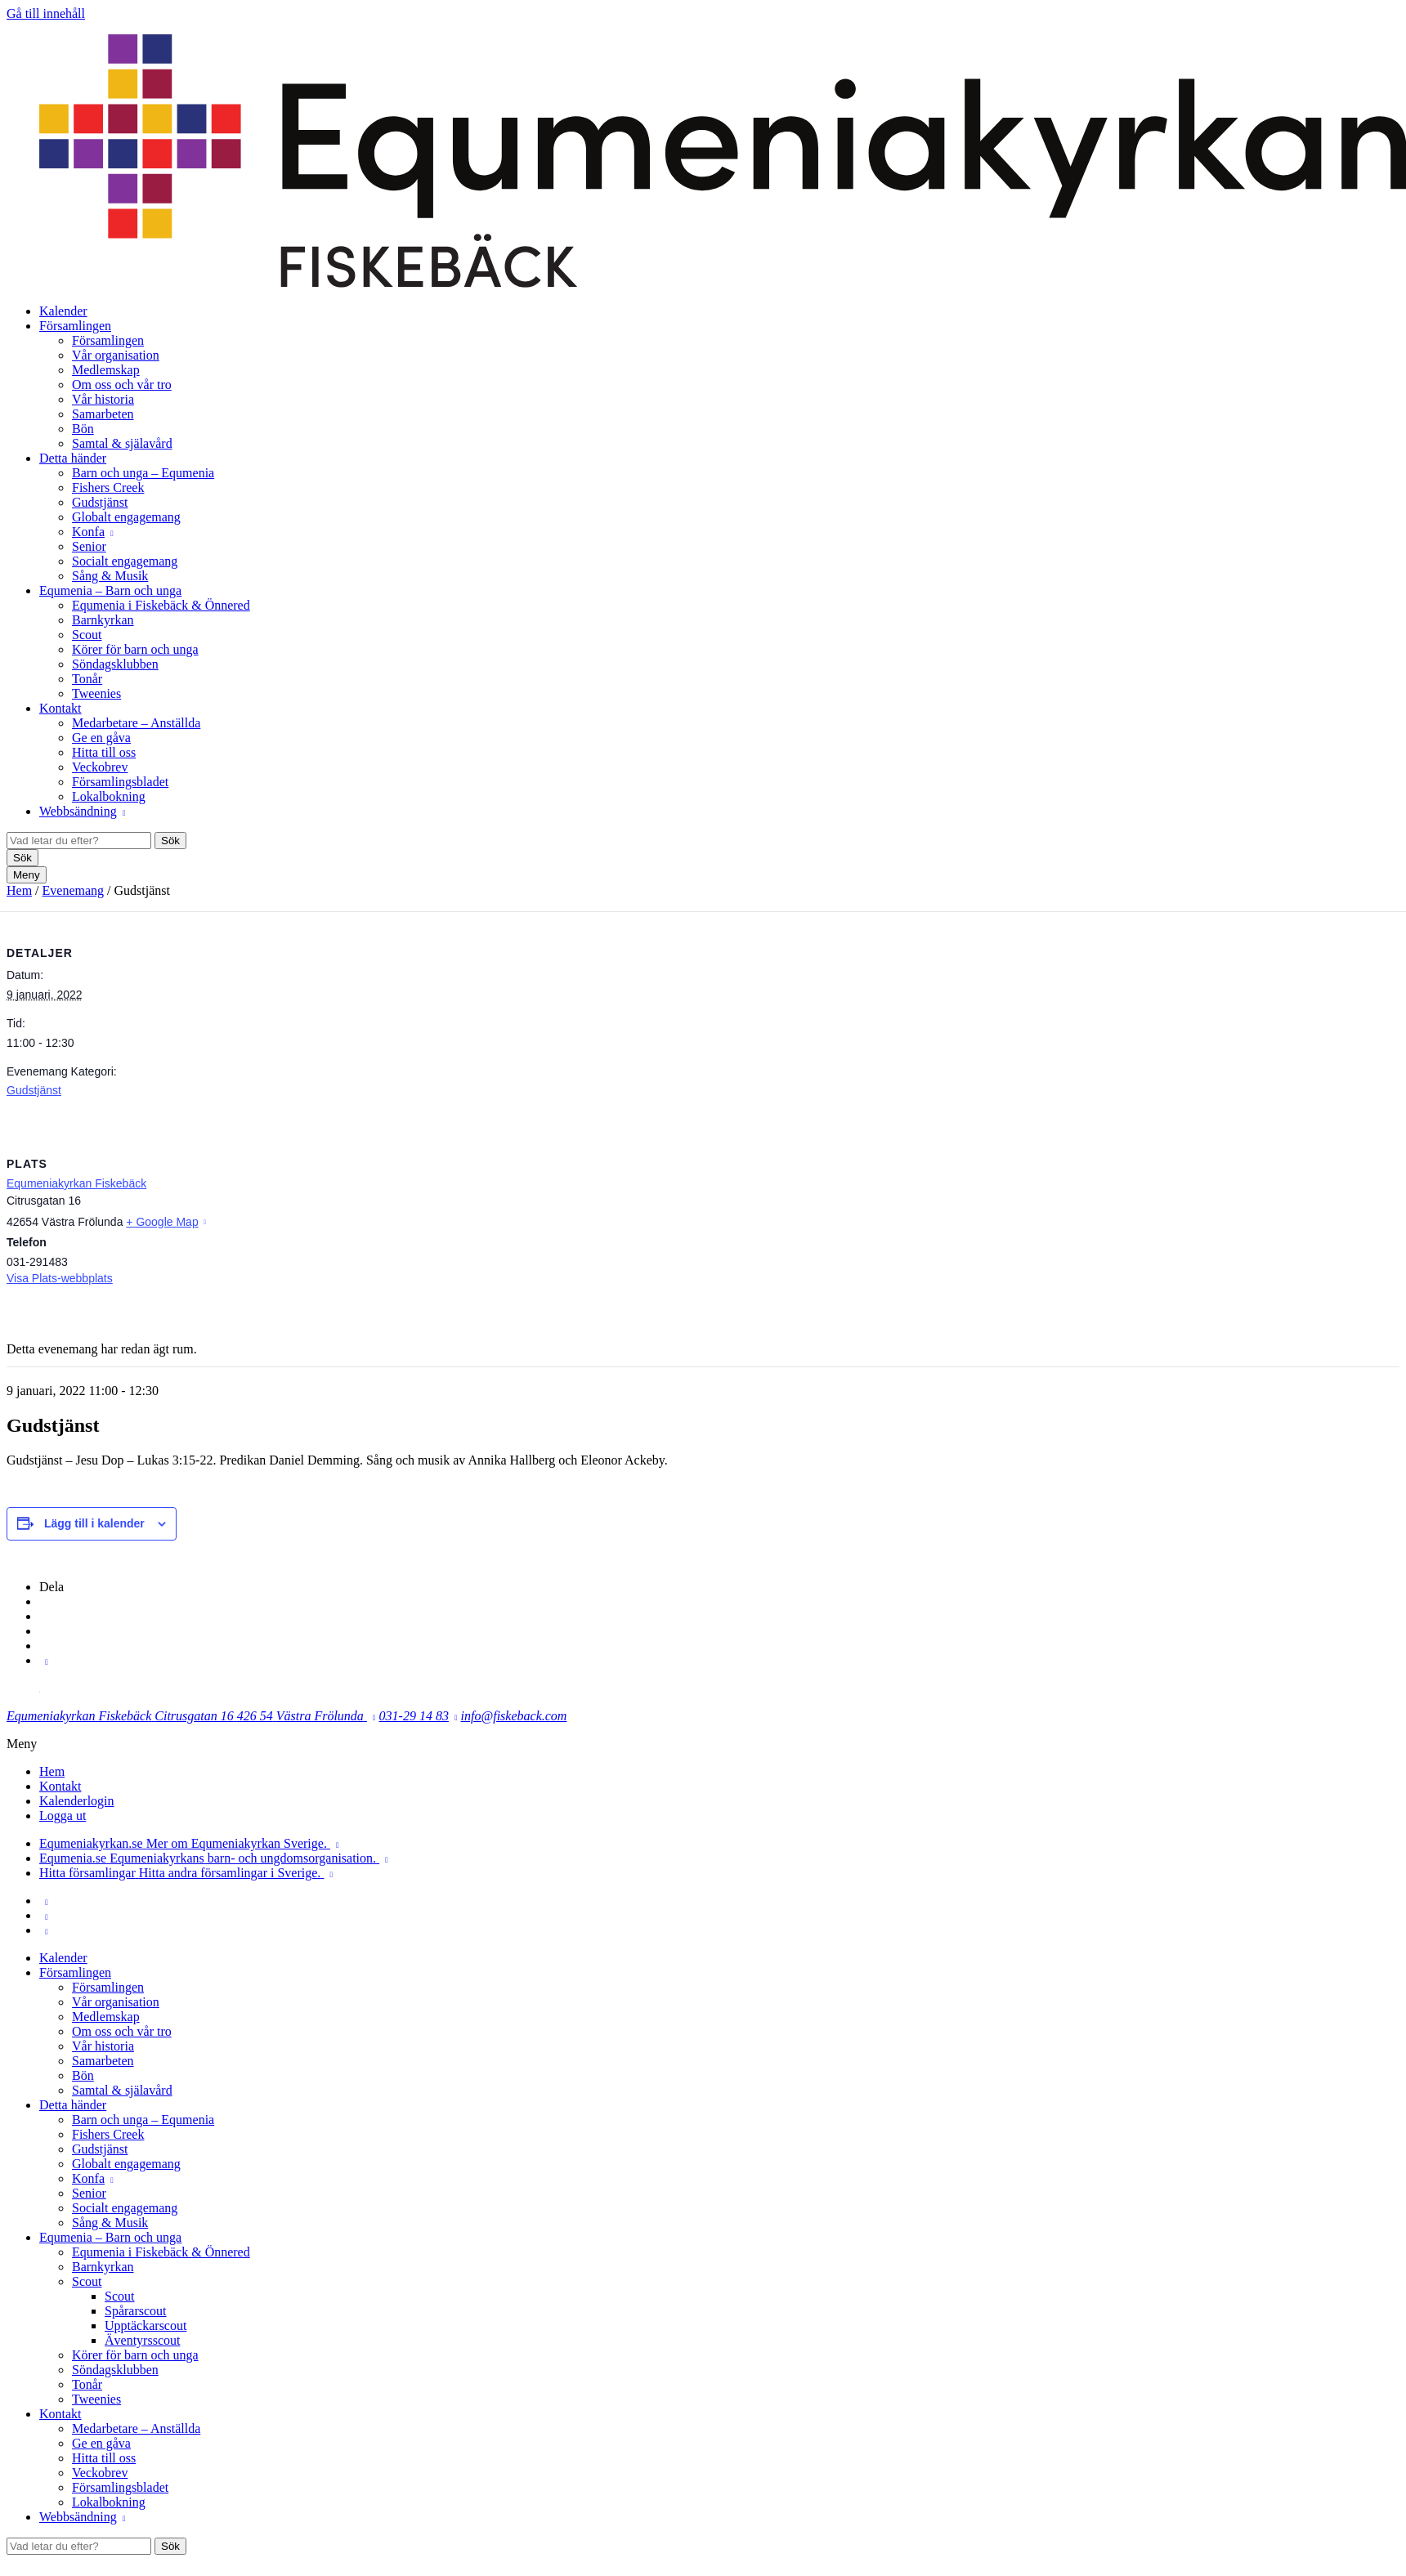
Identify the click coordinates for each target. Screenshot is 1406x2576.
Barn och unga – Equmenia (143, 473)
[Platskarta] (1313, 1233)
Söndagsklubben (115, 664)
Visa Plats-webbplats (60, 1278)
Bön (83, 429)
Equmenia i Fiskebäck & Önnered (161, 605)
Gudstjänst (100, 502)
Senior (89, 546)
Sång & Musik (110, 576)
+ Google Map (162, 1221)
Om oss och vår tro (122, 384)
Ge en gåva (101, 738)
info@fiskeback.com (514, 1716)
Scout (86, 635)
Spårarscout (136, 2311)
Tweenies (96, 693)
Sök (170, 840)
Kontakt (60, 708)
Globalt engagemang (126, 517)
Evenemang (74, 890)
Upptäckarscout (145, 2325)
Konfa (88, 532)
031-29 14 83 (414, 1716)
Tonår (87, 679)
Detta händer (72, 458)
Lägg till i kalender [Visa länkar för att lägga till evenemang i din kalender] (94, 1523)
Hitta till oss (104, 752)
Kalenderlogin (76, 1801)
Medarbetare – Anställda (136, 723)
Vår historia (103, 399)
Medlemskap (106, 370)
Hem (19, 890)
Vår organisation (115, 355)
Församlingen (75, 326)
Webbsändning (78, 811)
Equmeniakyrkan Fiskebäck (76, 1183)
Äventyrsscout (142, 2340)
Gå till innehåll (46, 13)
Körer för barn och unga (135, 649)
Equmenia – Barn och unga (110, 590)
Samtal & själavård (122, 443)
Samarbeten (103, 414)
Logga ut (62, 1815)
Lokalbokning (109, 796)
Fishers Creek (108, 487)
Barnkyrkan (103, 620)
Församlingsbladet (120, 782)
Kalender (63, 311)
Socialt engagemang (124, 561)
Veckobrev (100, 767)
